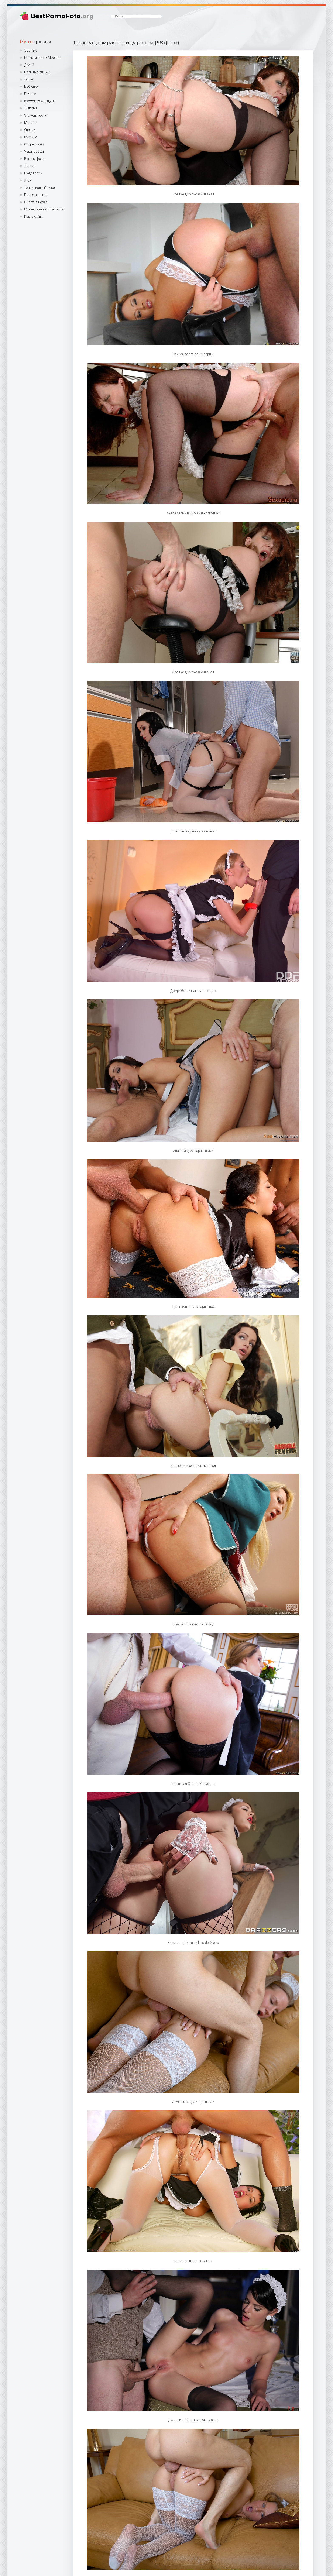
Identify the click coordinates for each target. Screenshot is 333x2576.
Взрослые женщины (39, 101)
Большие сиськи (37, 72)
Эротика (30, 50)
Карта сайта (33, 216)
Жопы (29, 79)
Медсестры (33, 173)
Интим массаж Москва (42, 58)
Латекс (29, 166)
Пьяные (30, 94)
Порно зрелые (35, 195)
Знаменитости (35, 115)
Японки (29, 130)
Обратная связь (36, 202)
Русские (30, 137)
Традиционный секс (39, 188)
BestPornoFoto (62, 16)
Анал (28, 180)
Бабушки (31, 87)
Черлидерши (34, 152)
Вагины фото (34, 159)
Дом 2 (29, 65)
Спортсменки (34, 144)
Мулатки (30, 123)
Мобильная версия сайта (43, 209)
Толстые (30, 108)
